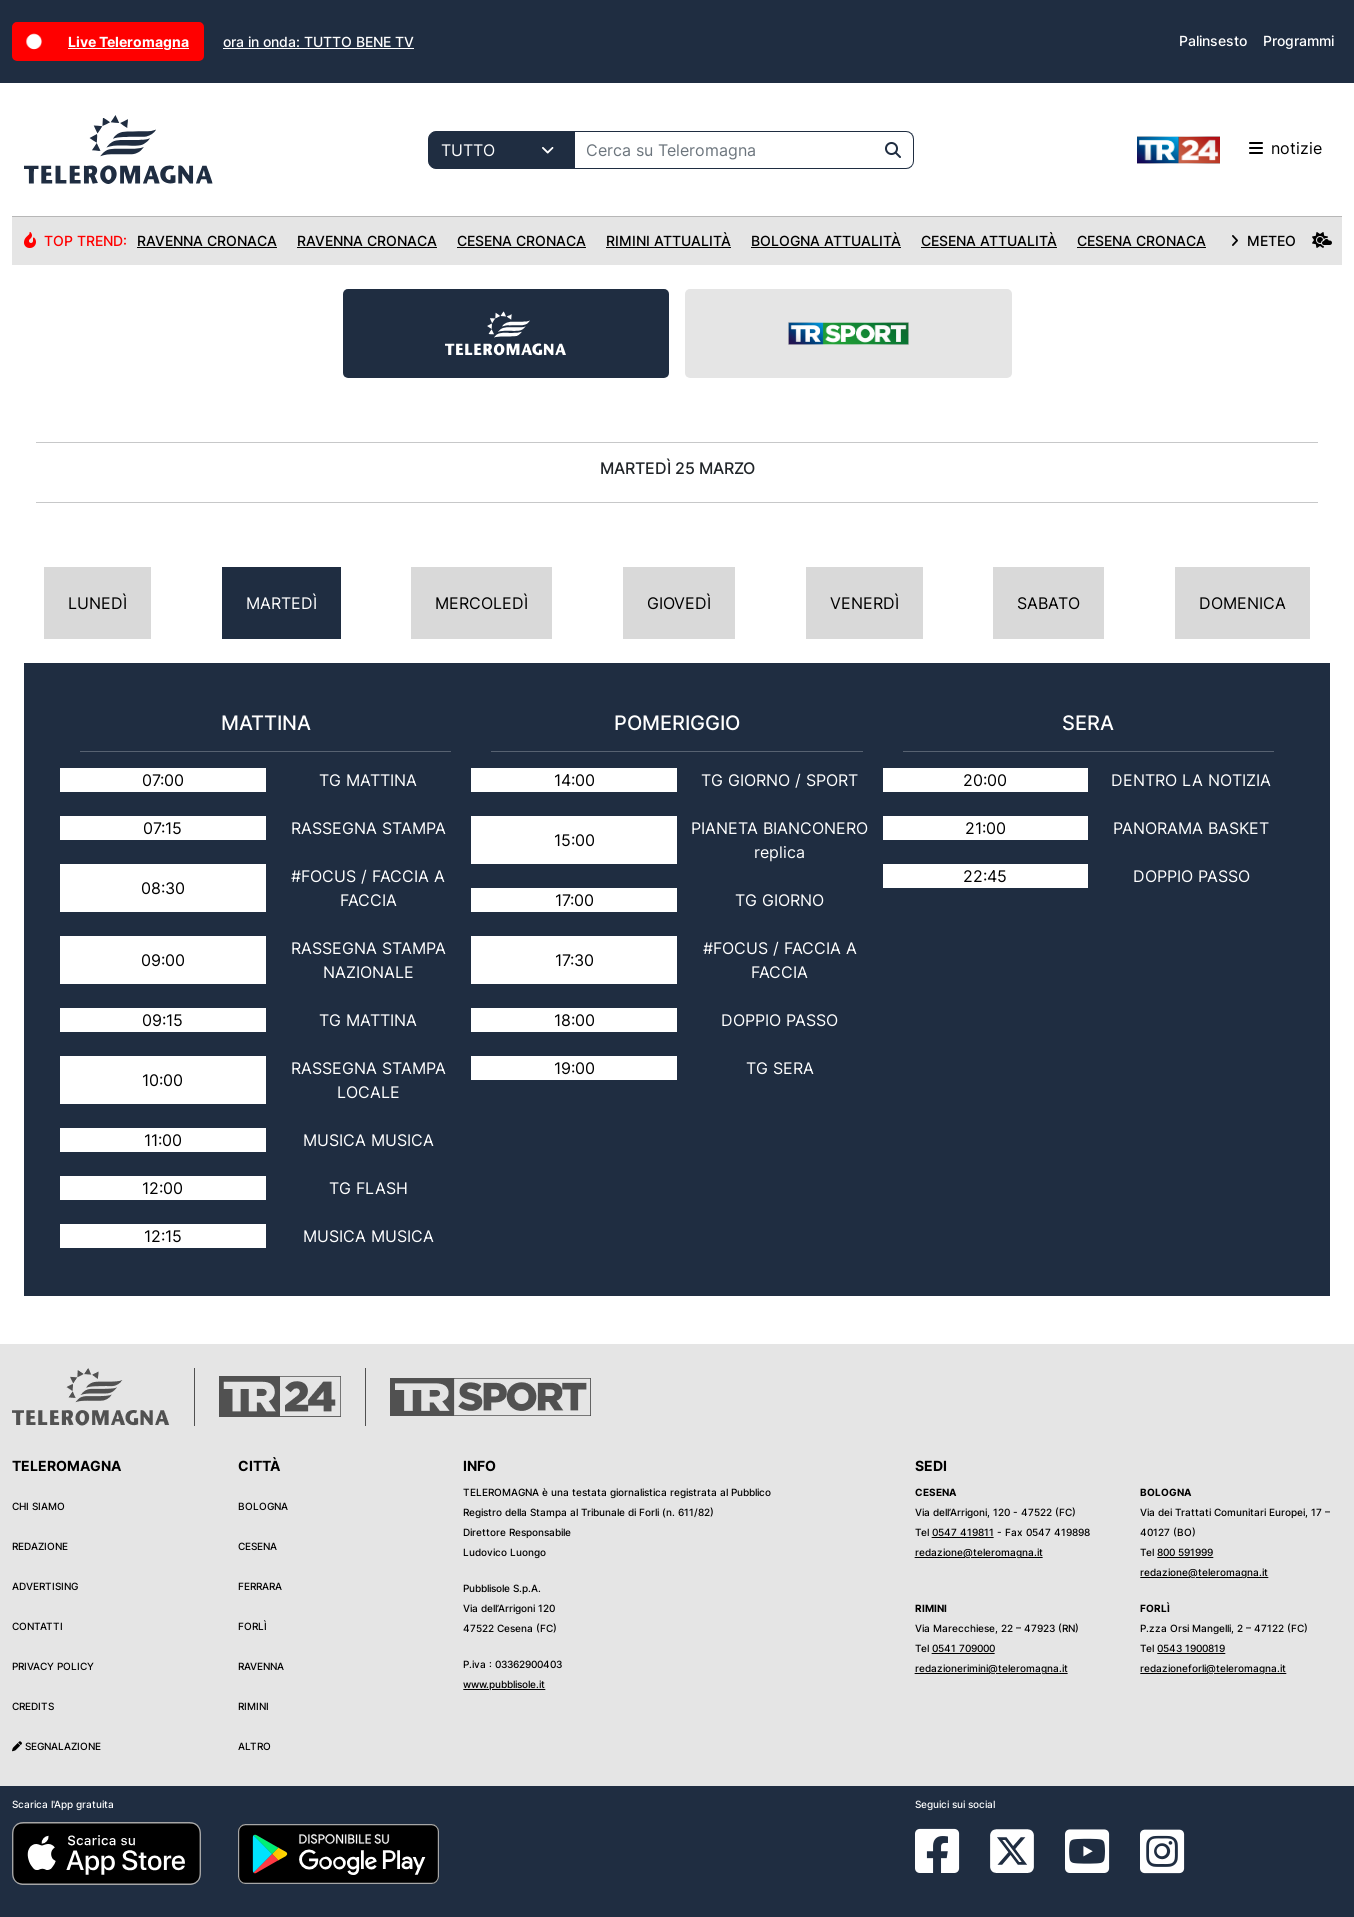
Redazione (40, 1546)
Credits (33, 1706)
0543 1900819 (1191, 1648)
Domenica (1242, 603)
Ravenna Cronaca (207, 240)
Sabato (1048, 603)
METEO (1281, 240)
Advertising (45, 1586)
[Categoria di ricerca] (501, 150)
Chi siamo (38, 1506)
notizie (1229, 150)
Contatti (37, 1626)
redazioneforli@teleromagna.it (1213, 1668)
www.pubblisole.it (504, 1684)
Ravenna (261, 1666)
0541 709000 (963, 1648)
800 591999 (1185, 1552)
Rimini (253, 1706)
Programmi (1298, 40)
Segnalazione (56, 1746)
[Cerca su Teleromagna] (724, 150)
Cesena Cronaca (521, 240)
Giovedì (679, 603)
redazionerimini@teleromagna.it (991, 1668)
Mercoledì (481, 603)
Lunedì (97, 603)
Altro (254, 1746)
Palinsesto (1213, 40)
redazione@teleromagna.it (979, 1552)
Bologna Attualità (826, 240)
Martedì (281, 603)
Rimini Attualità (668, 240)
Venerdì (864, 603)
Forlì (252, 1626)
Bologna (263, 1506)
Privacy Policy (53, 1666)
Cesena (257, 1546)
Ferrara (260, 1586)
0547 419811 (963, 1532)
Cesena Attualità (989, 240)
